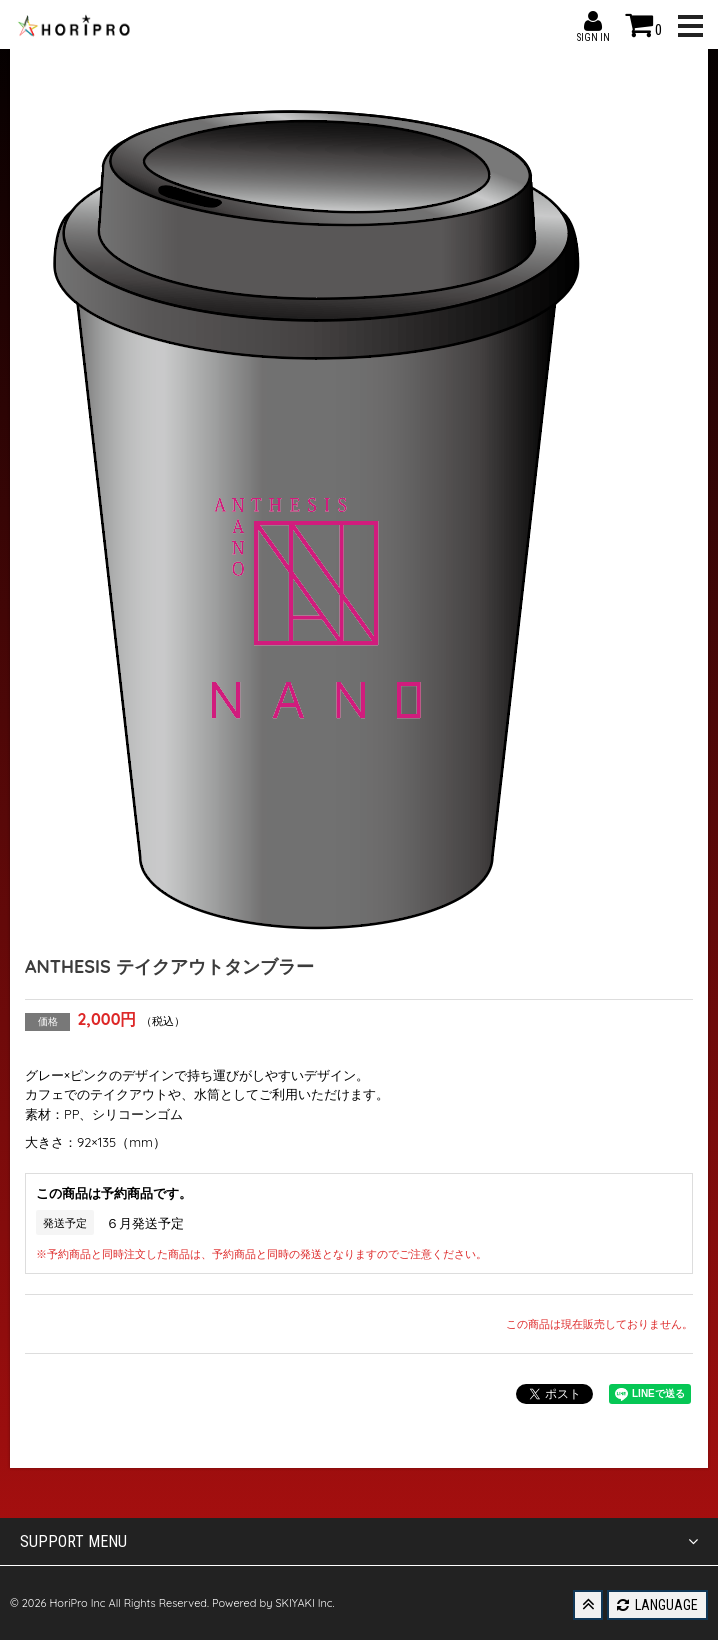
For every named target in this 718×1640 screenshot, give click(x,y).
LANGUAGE (657, 1605)
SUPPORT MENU (359, 1542)
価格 (48, 1021)
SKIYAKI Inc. (304, 1603)
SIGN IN (593, 21)
